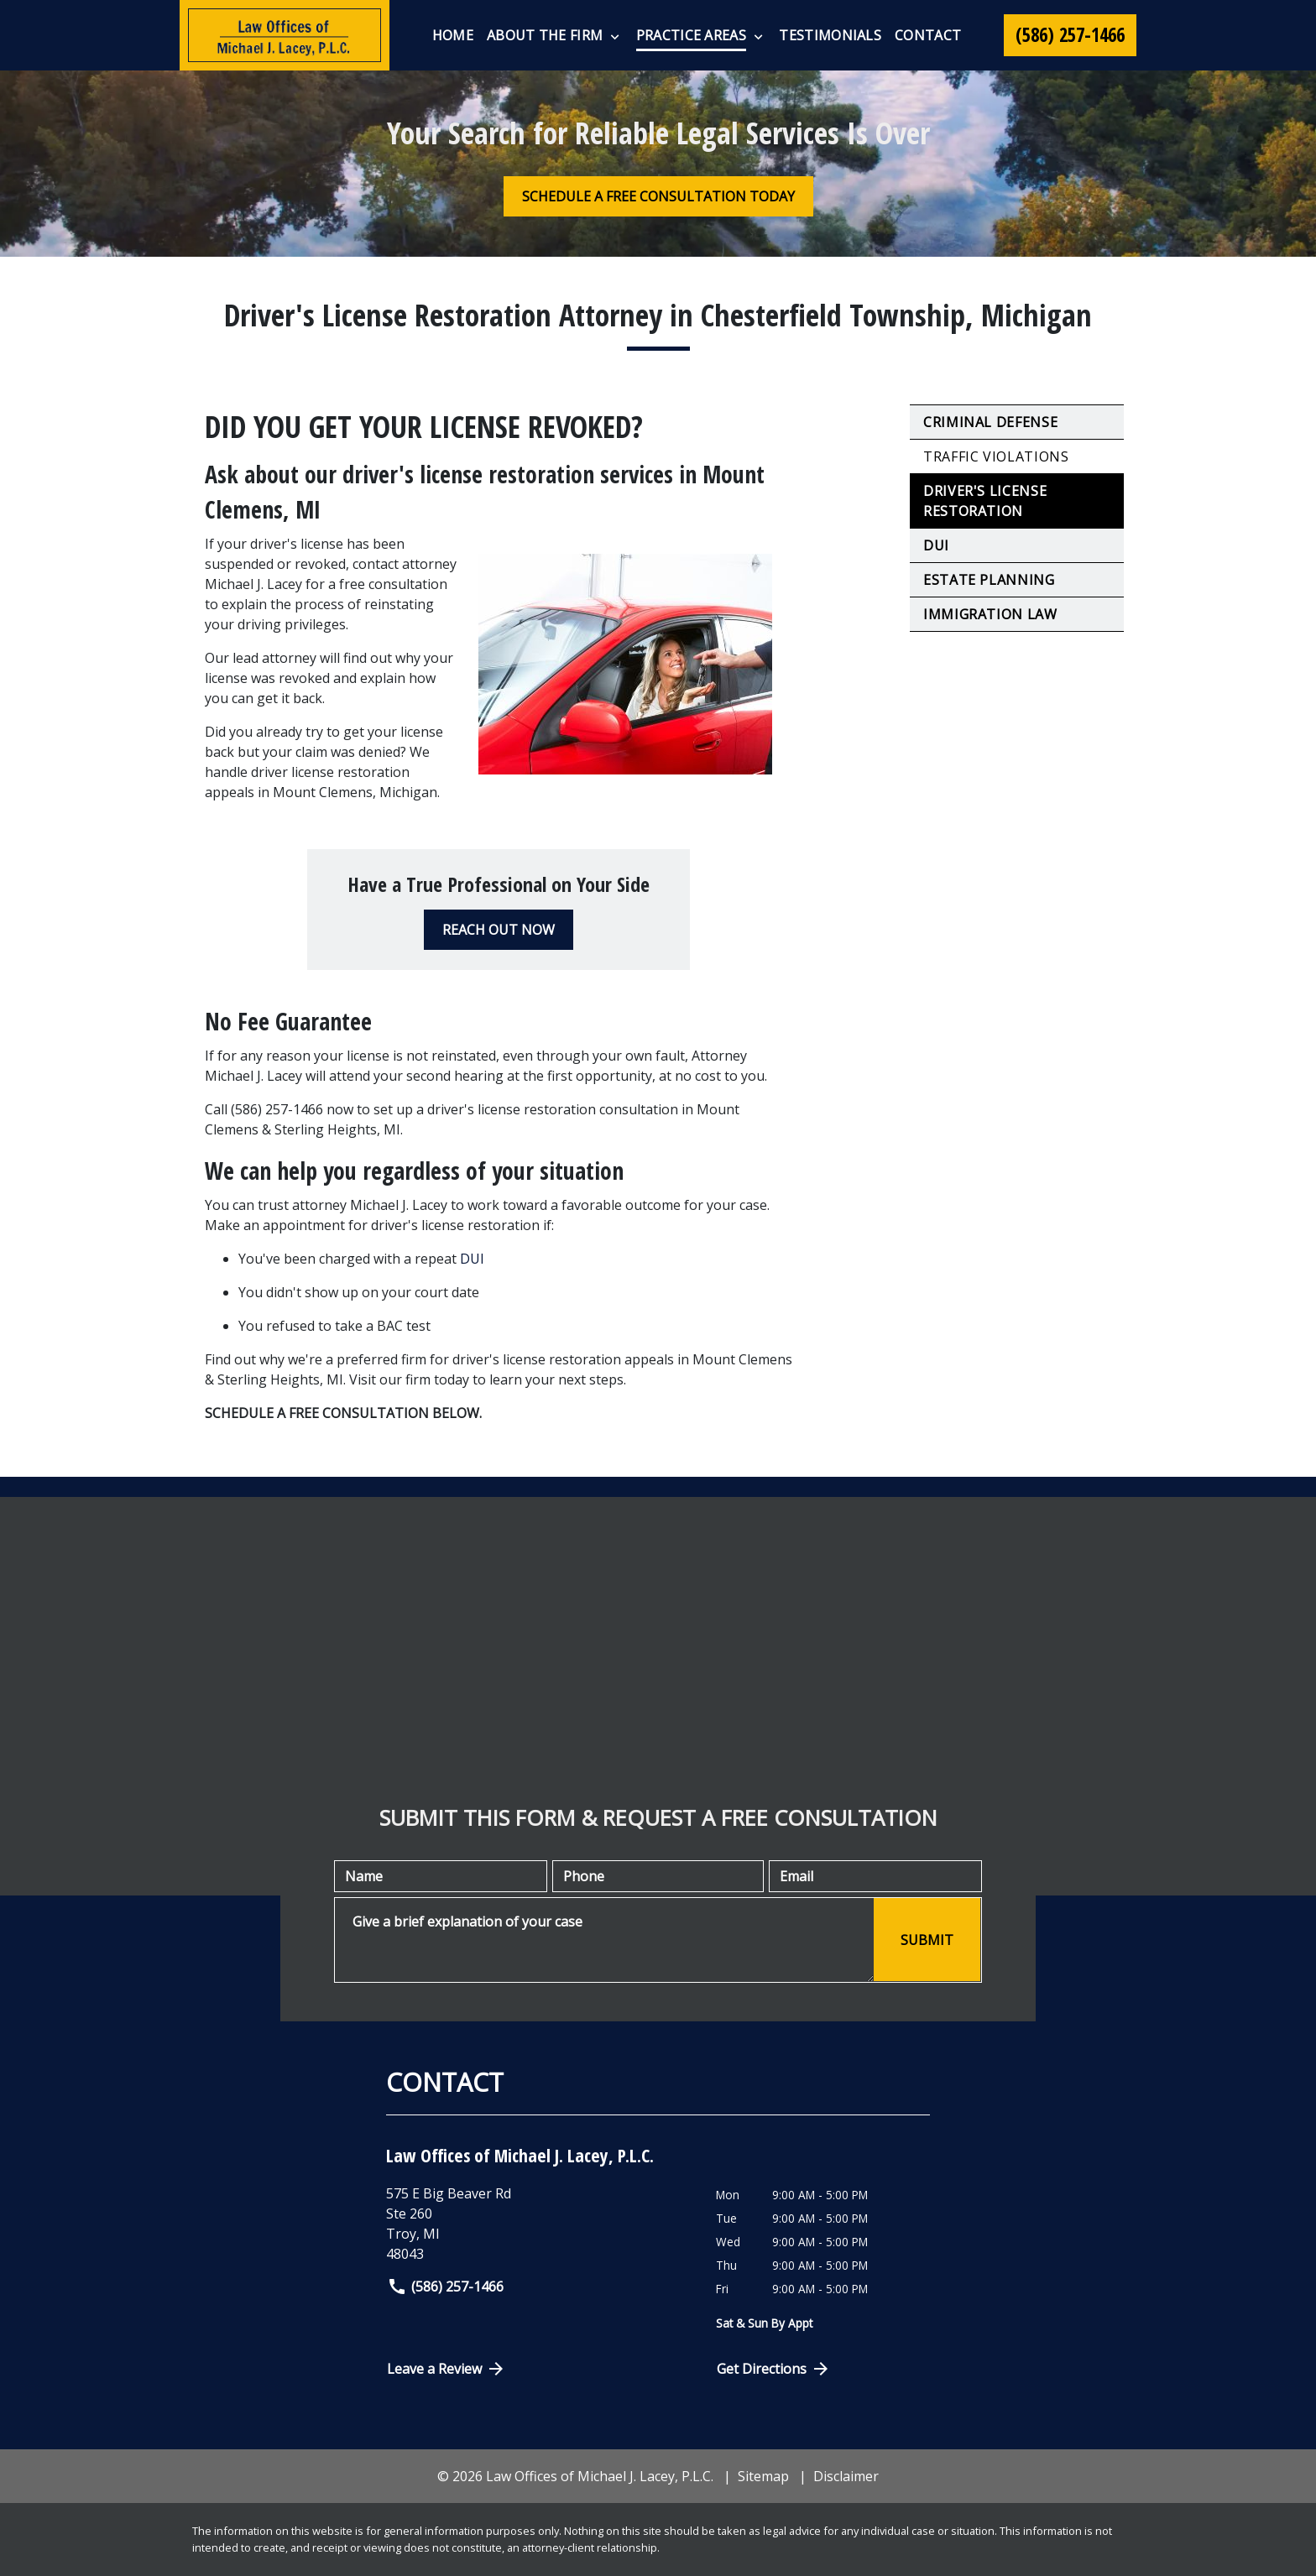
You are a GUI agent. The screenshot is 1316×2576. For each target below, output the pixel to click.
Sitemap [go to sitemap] (763, 2476)
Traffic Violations (996, 456)
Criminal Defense (990, 422)
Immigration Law (990, 614)
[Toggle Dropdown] (614, 36)
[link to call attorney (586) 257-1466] (1070, 35)
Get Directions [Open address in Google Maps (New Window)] (774, 2369)
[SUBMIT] (927, 1939)
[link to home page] (284, 35)
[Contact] (928, 35)
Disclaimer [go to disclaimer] (846, 2476)
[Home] (453, 35)
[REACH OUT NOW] (498, 930)
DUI (472, 1258)
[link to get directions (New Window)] (538, 2223)
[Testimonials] (830, 35)
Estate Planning (989, 580)
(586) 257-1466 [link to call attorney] (445, 2286)
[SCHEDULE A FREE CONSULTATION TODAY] (658, 196)
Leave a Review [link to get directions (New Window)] (446, 2369)
